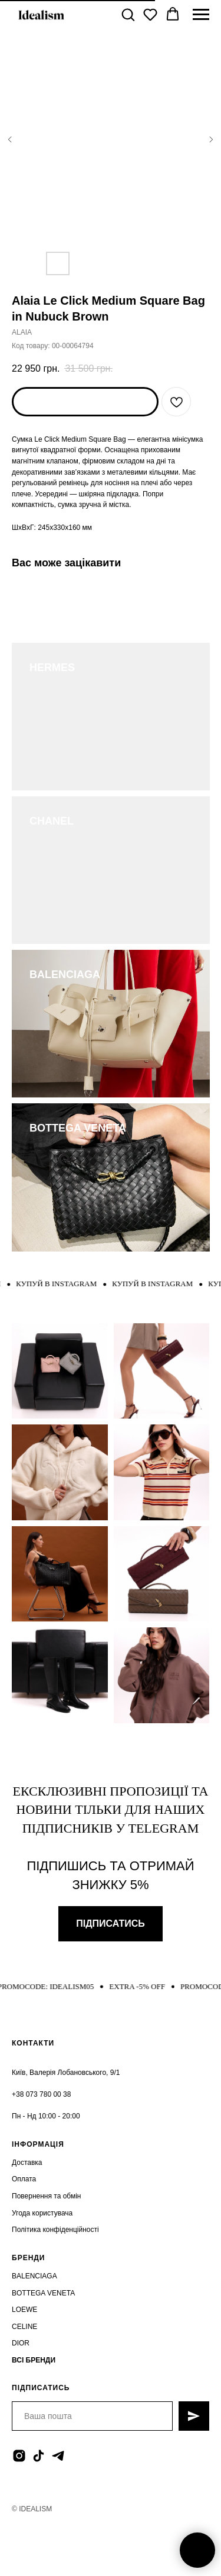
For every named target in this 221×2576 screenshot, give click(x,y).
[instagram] (19, 2455)
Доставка (27, 2162)
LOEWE (24, 2309)
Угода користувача (42, 2213)
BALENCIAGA (64, 974)
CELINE (24, 2327)
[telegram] (58, 2455)
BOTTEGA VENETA (77, 1128)
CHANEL (51, 821)
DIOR (20, 2343)
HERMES (52, 667)
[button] (128, 14)
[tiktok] (38, 2455)
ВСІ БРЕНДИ (33, 2360)
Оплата (24, 2179)
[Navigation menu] (201, 15)
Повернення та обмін (46, 2196)
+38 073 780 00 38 (41, 2094)
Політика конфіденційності (55, 2229)
